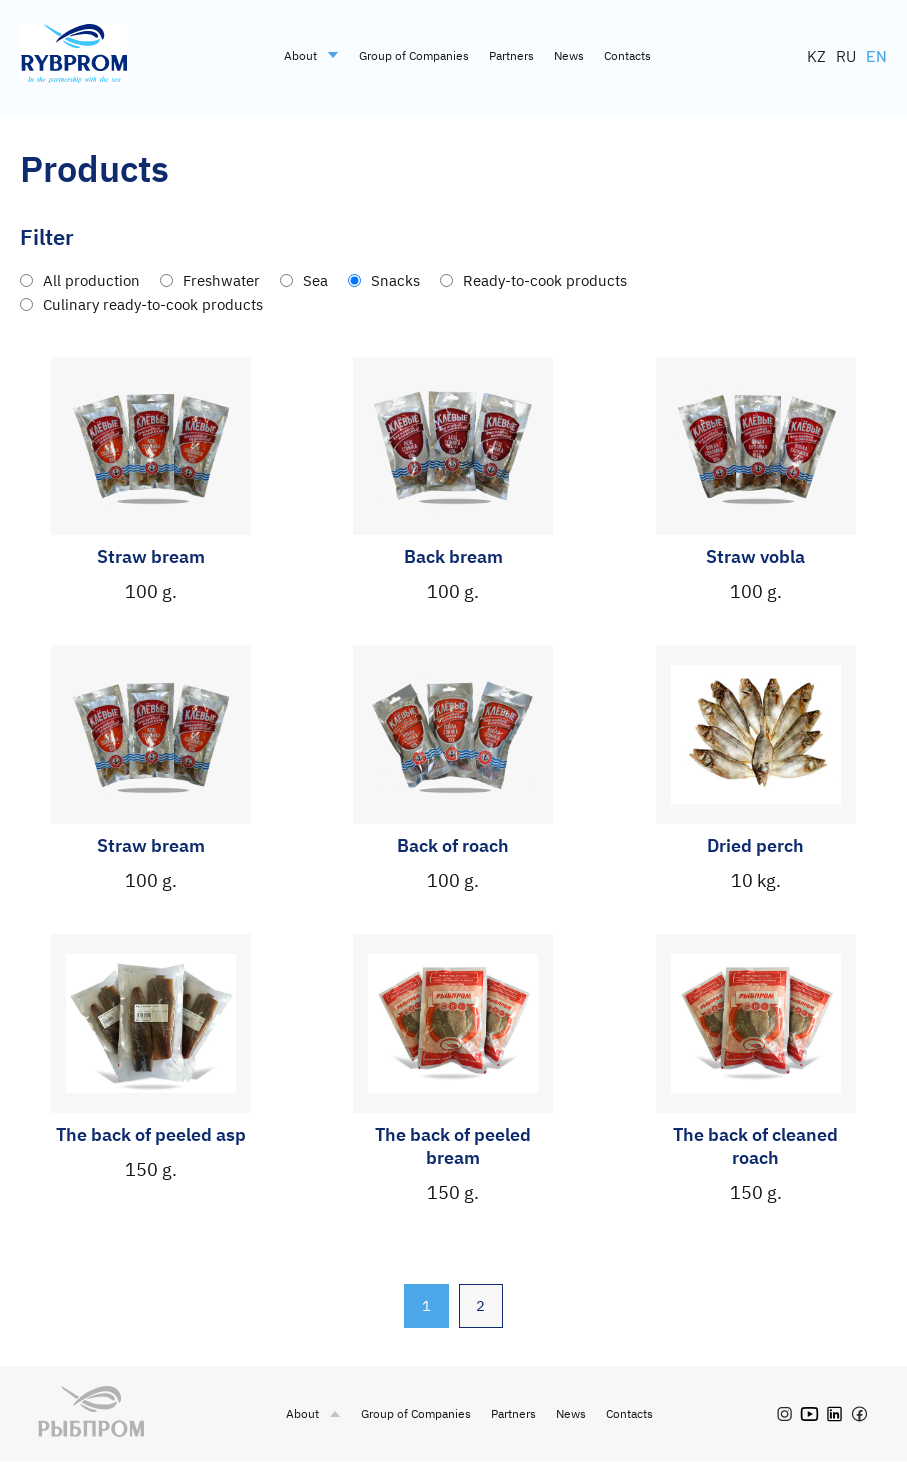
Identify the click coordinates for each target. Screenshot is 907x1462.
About (311, 55)
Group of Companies (414, 55)
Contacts (627, 55)
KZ (816, 55)
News (569, 55)
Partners (511, 55)
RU (846, 55)
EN (876, 55)
